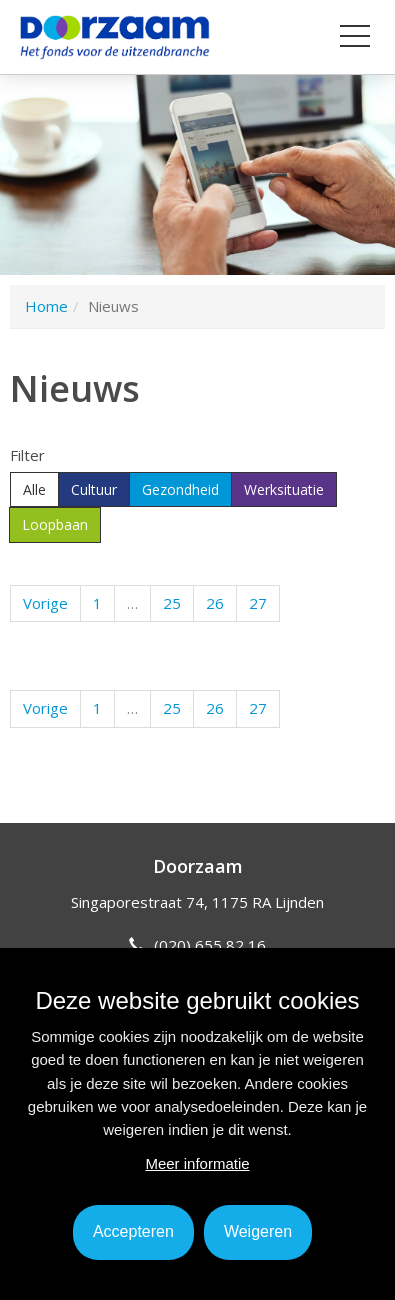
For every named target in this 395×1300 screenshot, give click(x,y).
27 (258, 603)
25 (172, 603)
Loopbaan (55, 524)
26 (215, 603)
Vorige (45, 603)
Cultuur (94, 489)
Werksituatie (284, 489)
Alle (34, 489)
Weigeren (258, 1231)
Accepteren (133, 1231)
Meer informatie (197, 1163)
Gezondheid (180, 489)
